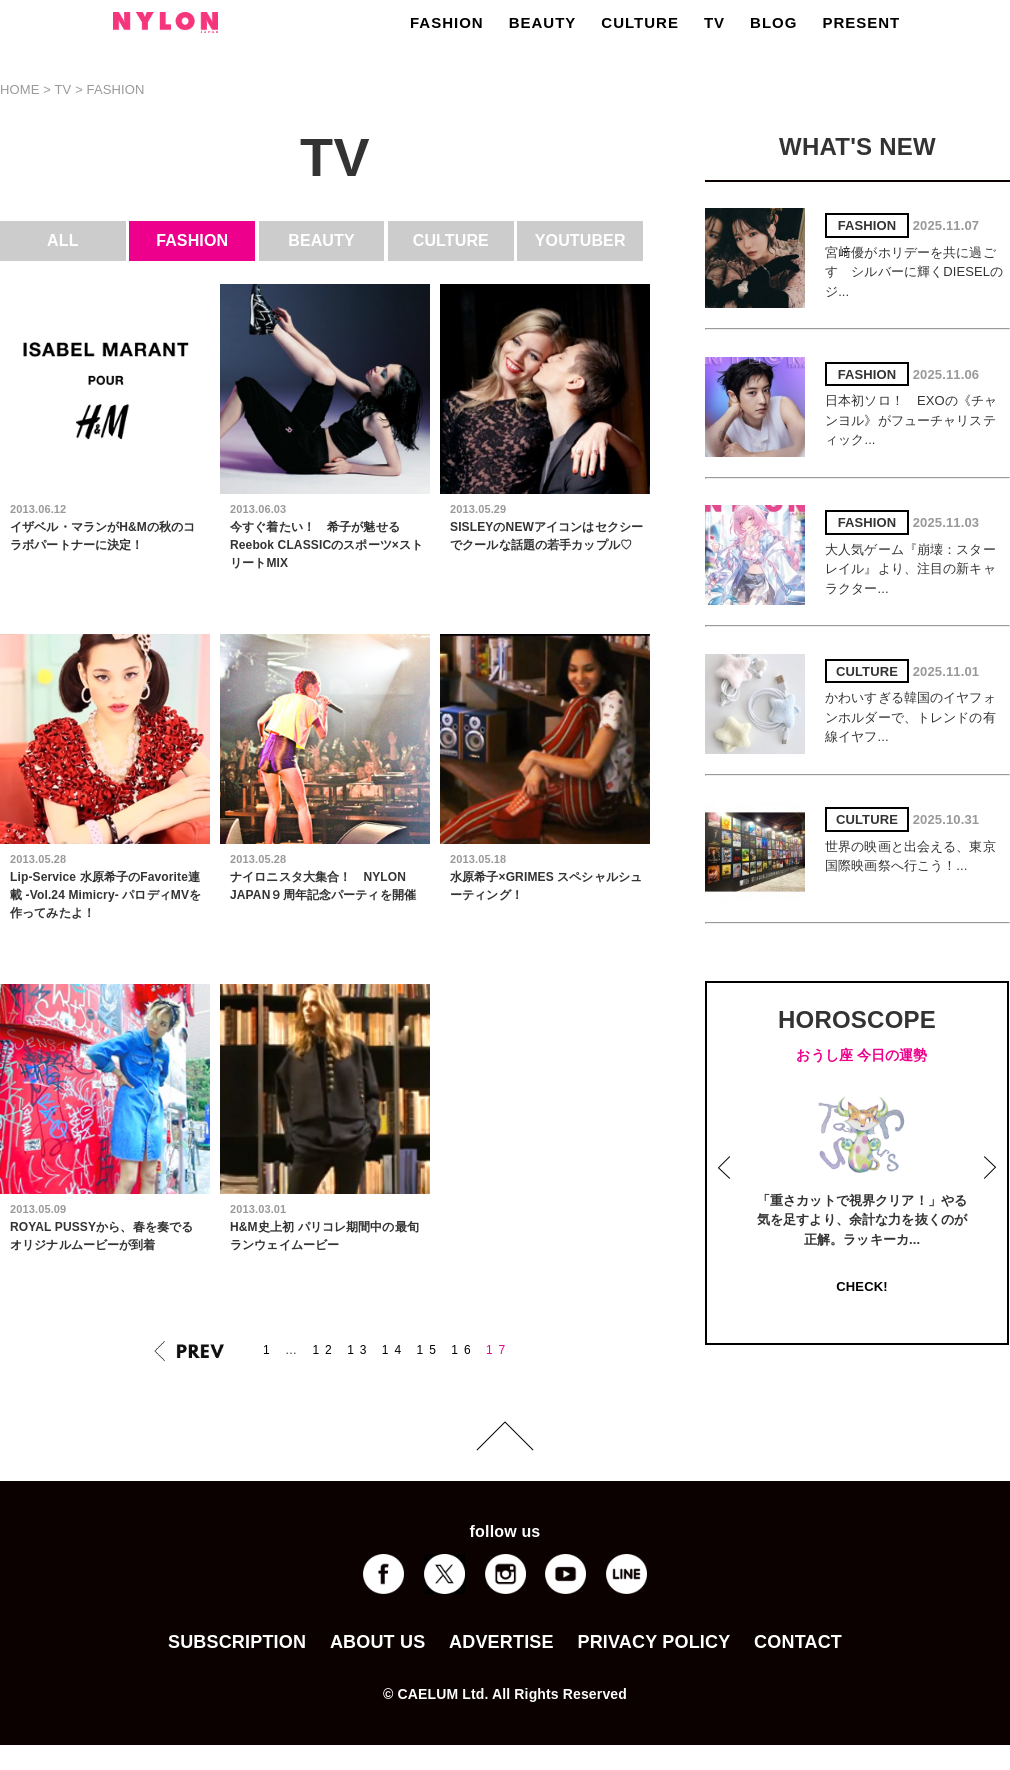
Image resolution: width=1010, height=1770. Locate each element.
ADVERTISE (501, 1642)
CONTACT (798, 1642)
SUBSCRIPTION (237, 1642)
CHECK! (861, 1286)
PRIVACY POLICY (653, 1642)
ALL (63, 240)
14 (394, 1350)
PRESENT (861, 22)
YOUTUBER (580, 240)
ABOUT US (377, 1642)
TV (714, 22)
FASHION (447, 22)
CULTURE (640, 22)
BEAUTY (543, 22)
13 (359, 1350)
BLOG (773, 22)
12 (324, 1350)
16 (463, 1350)
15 (429, 1350)
